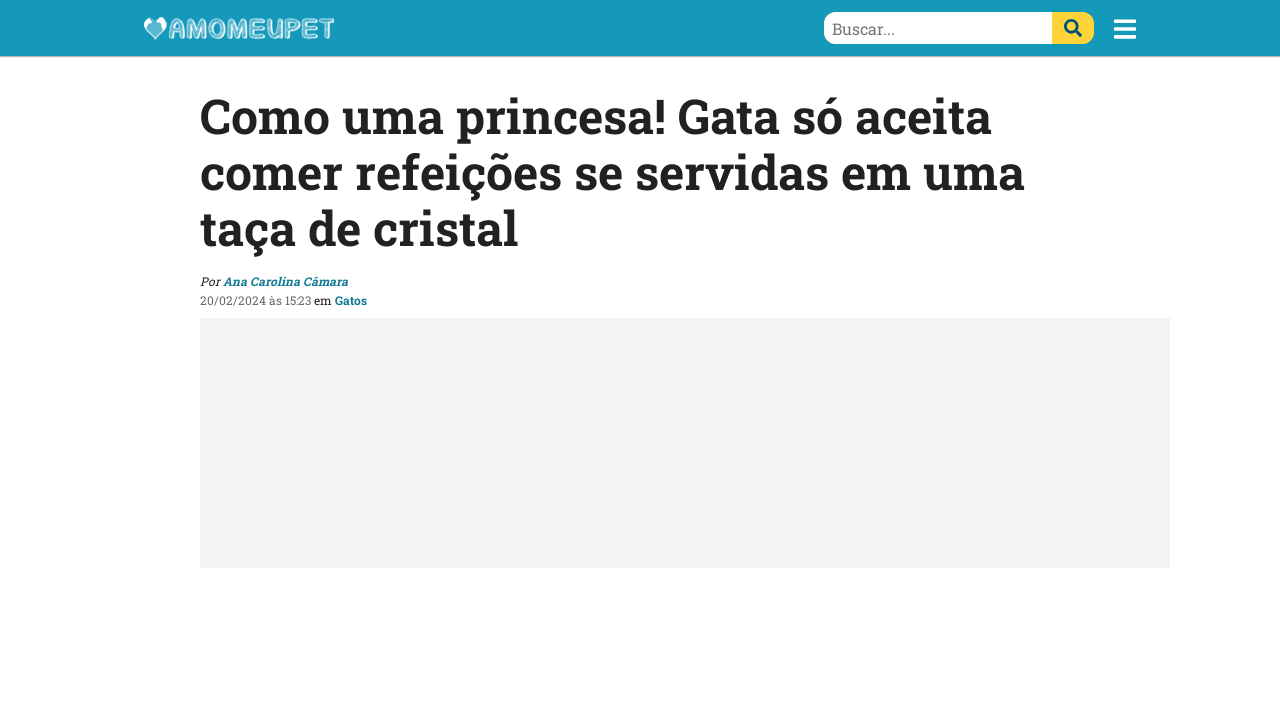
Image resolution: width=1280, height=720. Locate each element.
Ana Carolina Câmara (285, 281)
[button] (1125, 29)
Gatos (351, 300)
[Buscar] (1073, 28)
